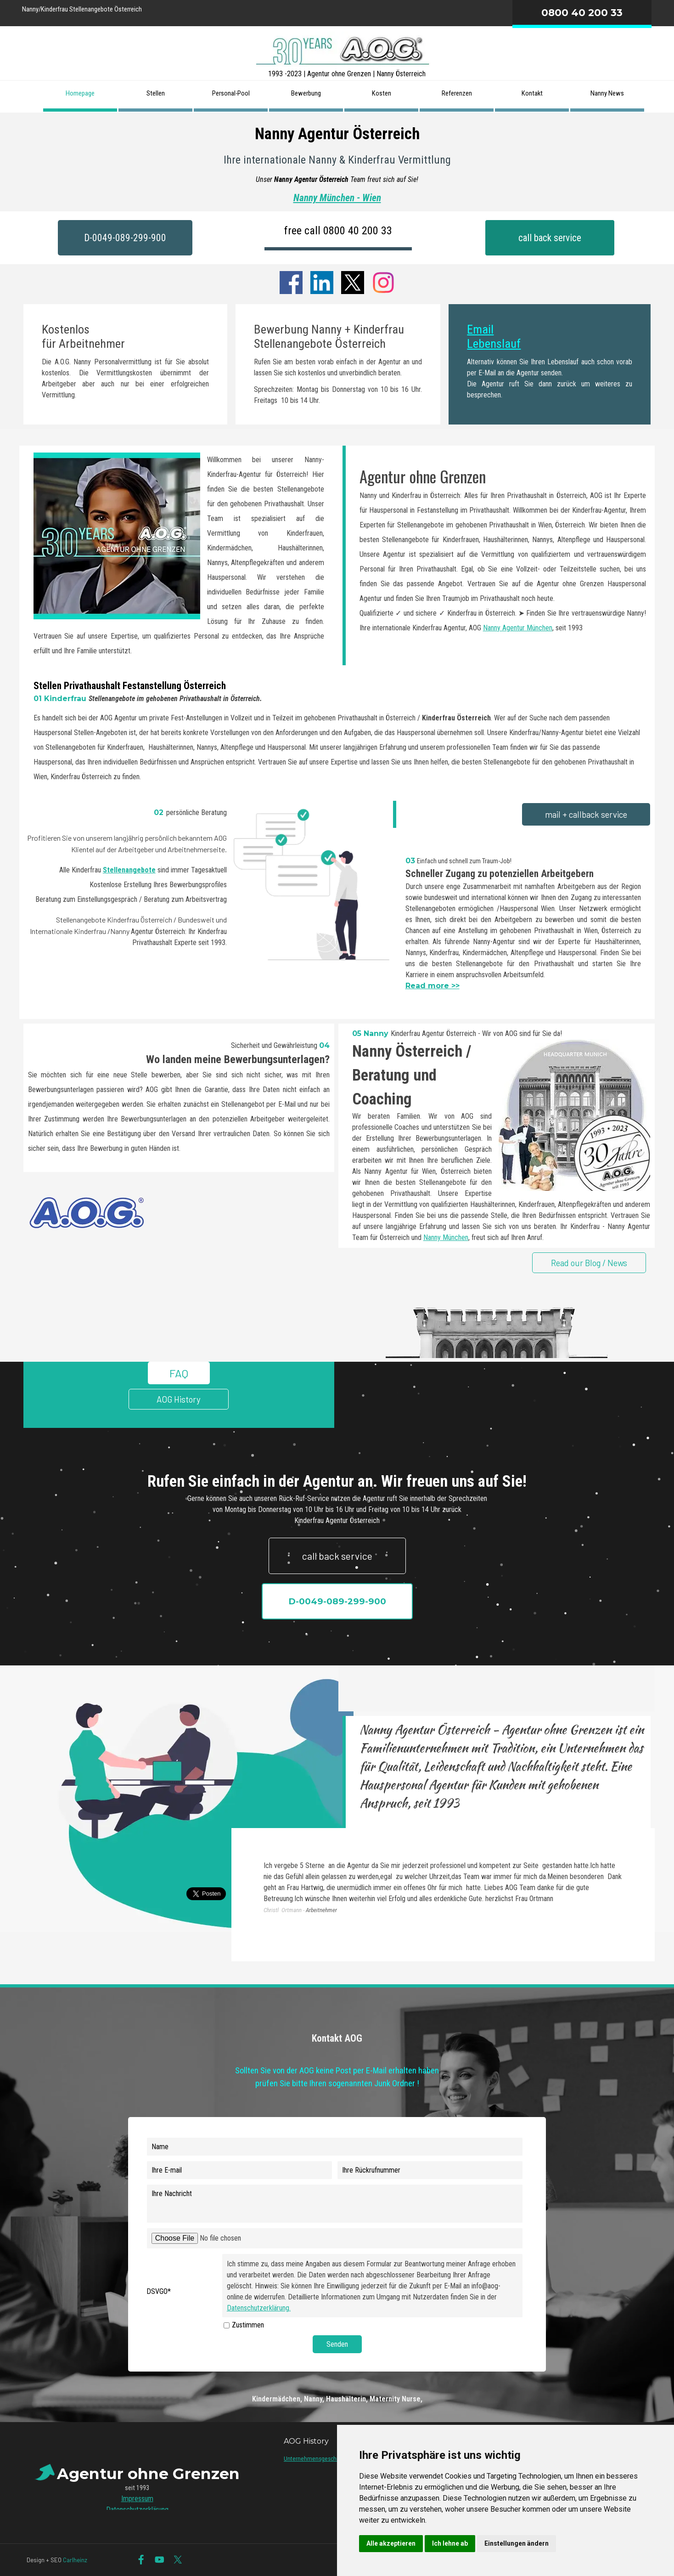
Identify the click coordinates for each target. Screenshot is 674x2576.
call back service (549, 237)
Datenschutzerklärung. (259, 2308)
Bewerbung (306, 93)
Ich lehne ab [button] (450, 2543)
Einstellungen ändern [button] (516, 2543)
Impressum (137, 2498)
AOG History (179, 1399)
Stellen (155, 93)
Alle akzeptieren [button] (391, 2543)
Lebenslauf (494, 343)
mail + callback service (586, 814)
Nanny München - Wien (337, 198)
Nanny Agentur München (517, 627)
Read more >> (432, 985)
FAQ (178, 1373)
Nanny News (607, 93)
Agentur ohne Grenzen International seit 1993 (338, 259)
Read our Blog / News (589, 1262)
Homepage (80, 93)
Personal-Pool (231, 93)
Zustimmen (248, 2325)
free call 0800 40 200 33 (338, 230)
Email (480, 329)
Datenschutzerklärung (137, 2509)
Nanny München (445, 1237)
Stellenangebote (129, 870)
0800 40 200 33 (582, 12)
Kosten (381, 93)
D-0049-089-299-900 (125, 237)
